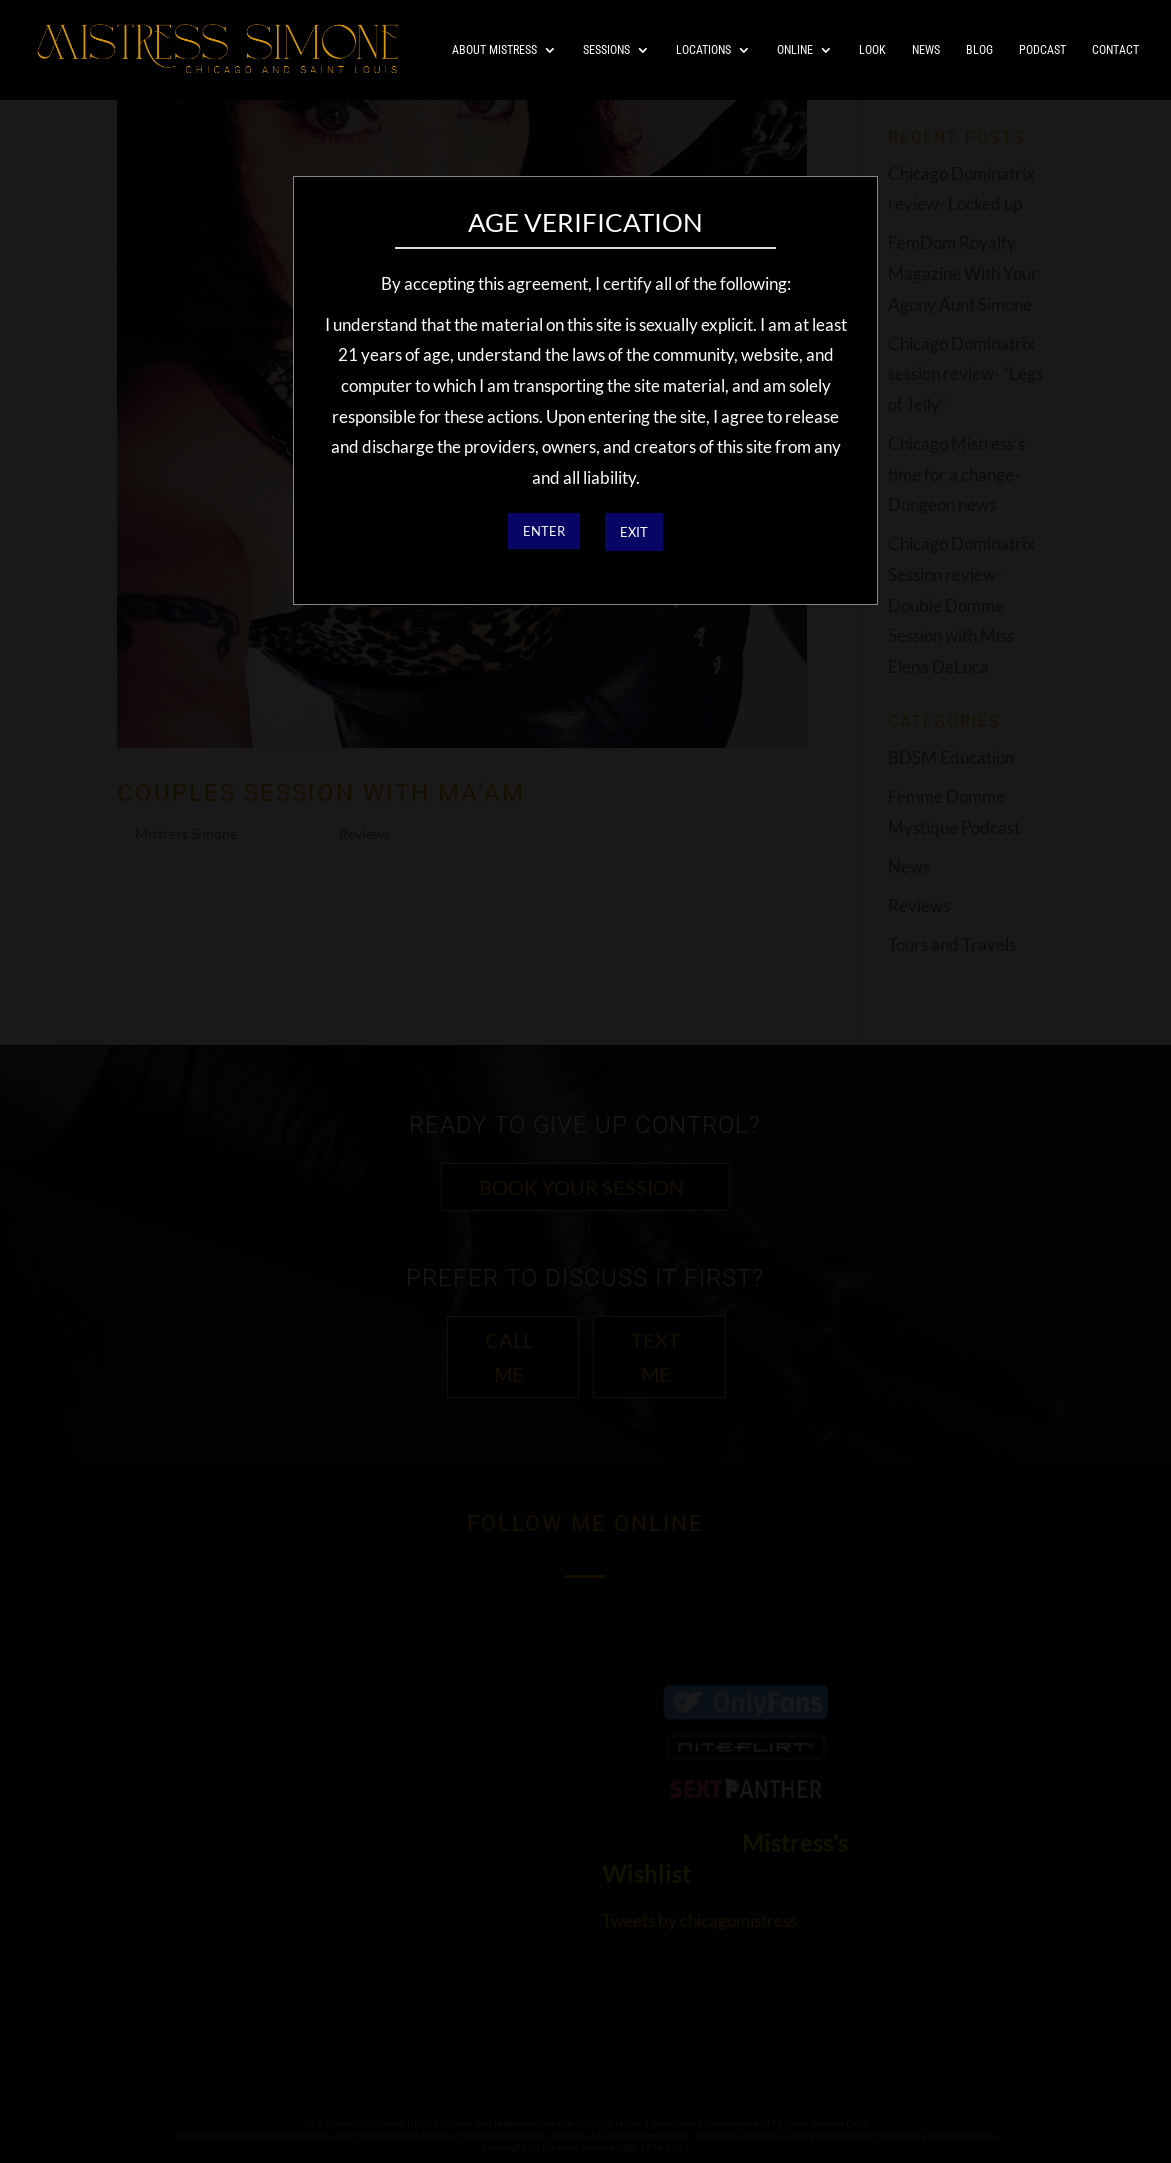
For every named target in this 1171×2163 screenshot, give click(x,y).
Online (795, 50)
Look (872, 50)
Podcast (1042, 50)
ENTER (544, 531)
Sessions (606, 50)
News (926, 50)
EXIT (634, 532)
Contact (1115, 50)
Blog (979, 50)
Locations (703, 50)
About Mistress (494, 50)
